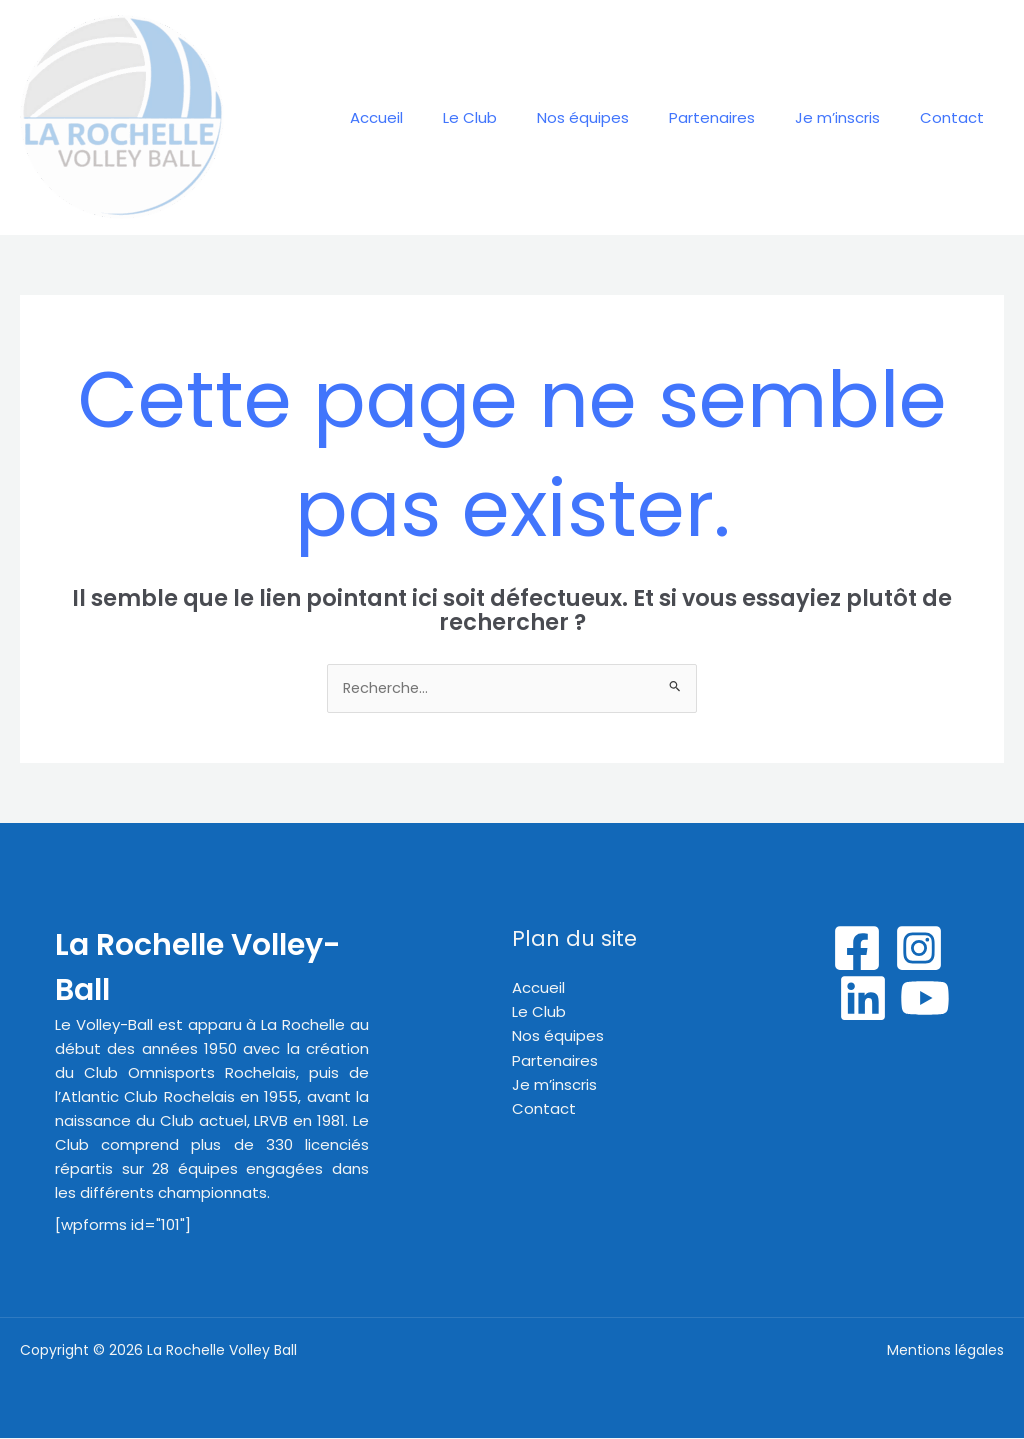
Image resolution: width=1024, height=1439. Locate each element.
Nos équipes (618, 117)
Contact (957, 117)
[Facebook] (857, 949)
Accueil (431, 117)
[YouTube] (925, 999)
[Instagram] (919, 949)
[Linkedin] (863, 999)
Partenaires (737, 117)
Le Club (515, 117)
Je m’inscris (852, 117)
